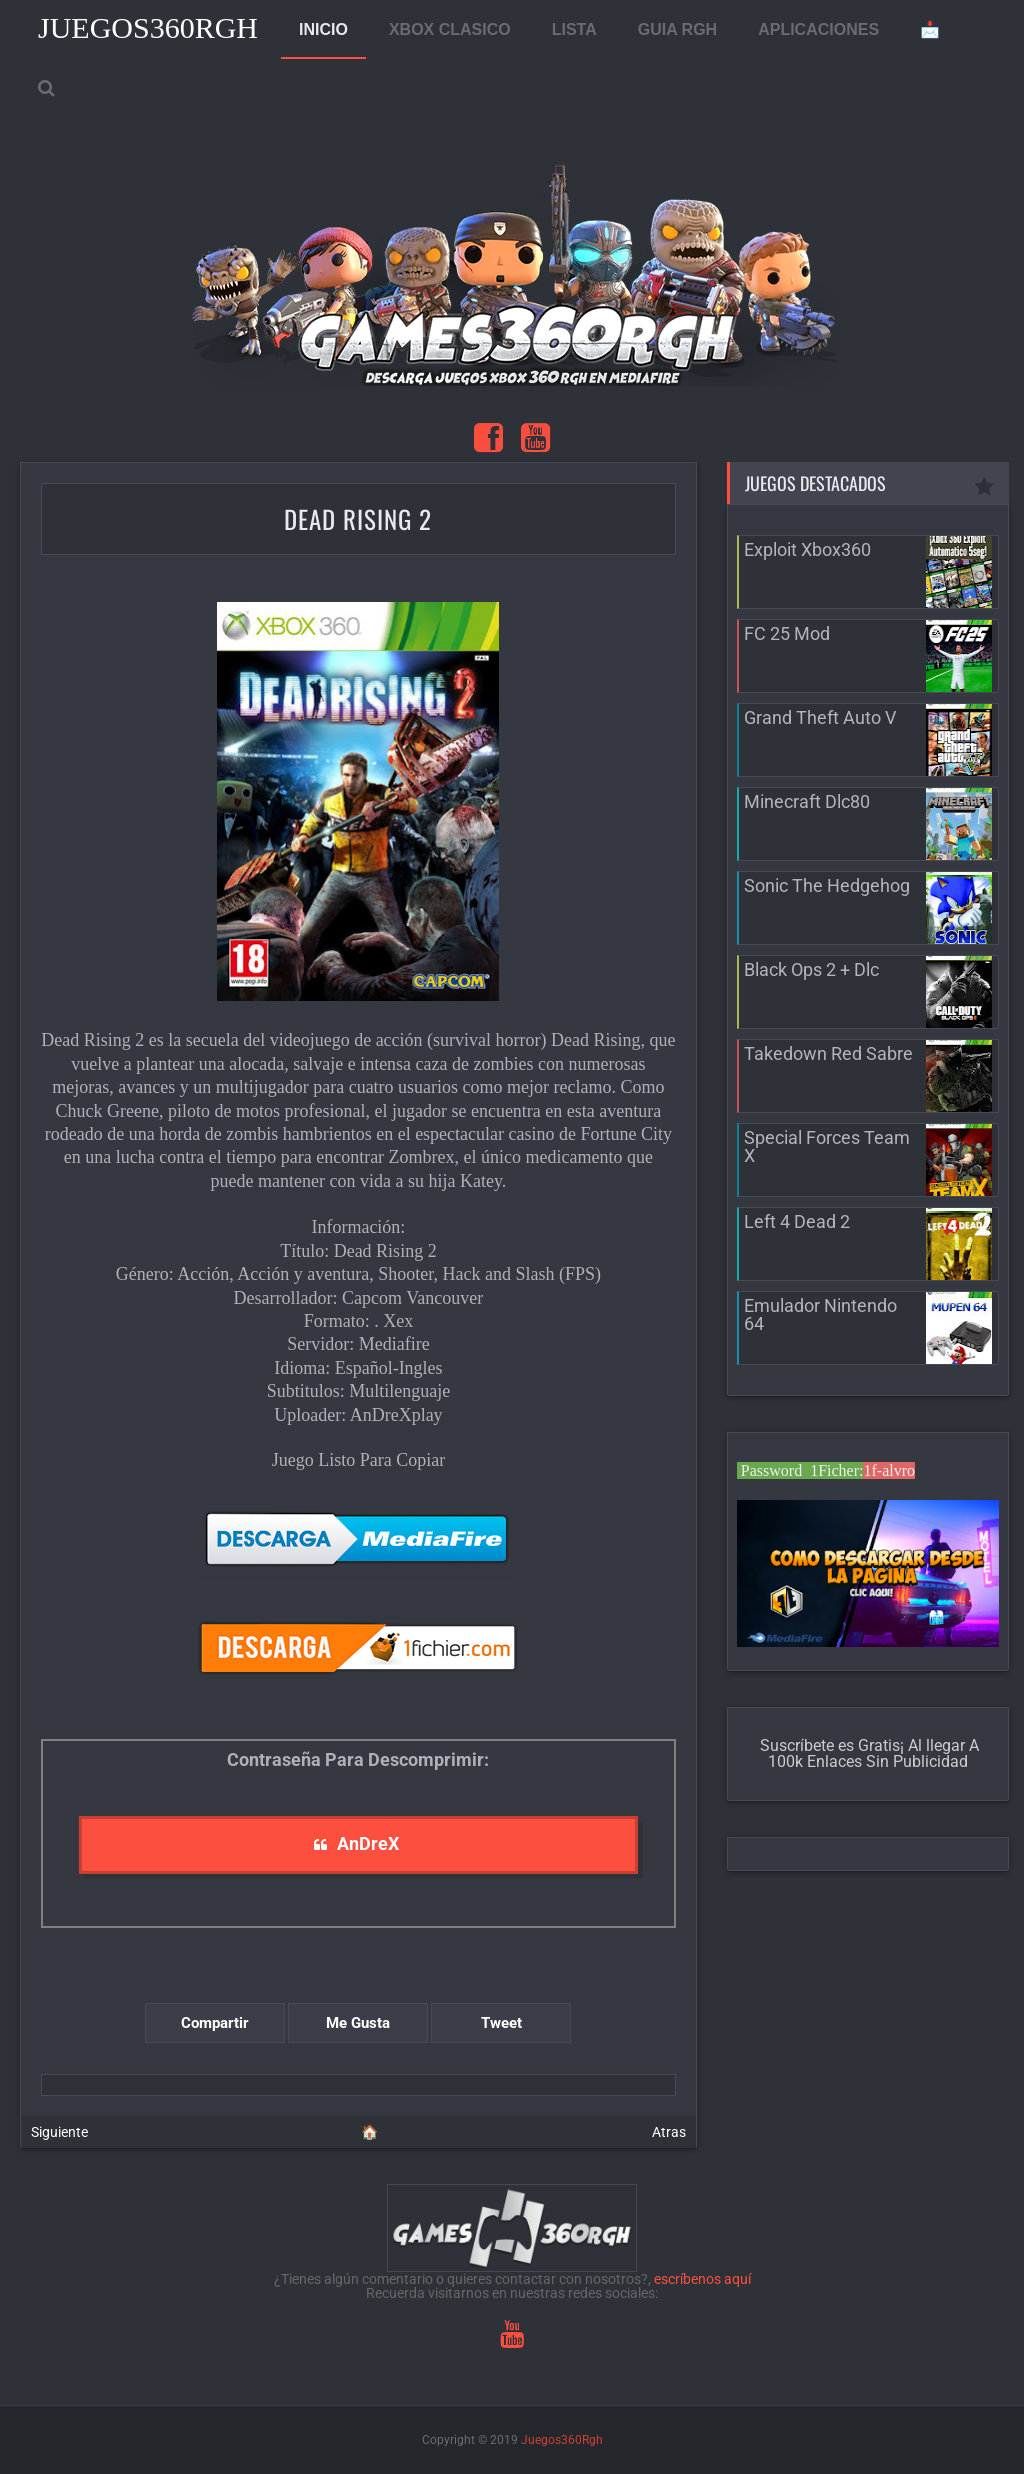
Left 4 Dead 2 (797, 1221)
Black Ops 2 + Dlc (811, 969)
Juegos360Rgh (148, 27)
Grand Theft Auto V (820, 717)
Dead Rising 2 (358, 518)
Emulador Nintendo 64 (820, 1314)
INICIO (323, 29)
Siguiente (59, 2132)
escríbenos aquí (702, 2279)
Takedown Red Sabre (828, 1053)
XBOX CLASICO (450, 29)
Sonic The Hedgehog (827, 885)
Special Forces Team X (827, 1146)
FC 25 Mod (787, 633)
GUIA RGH (677, 29)
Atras (669, 2132)
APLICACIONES (818, 29)
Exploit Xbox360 (807, 549)
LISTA (574, 29)
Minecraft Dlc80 (807, 801)
